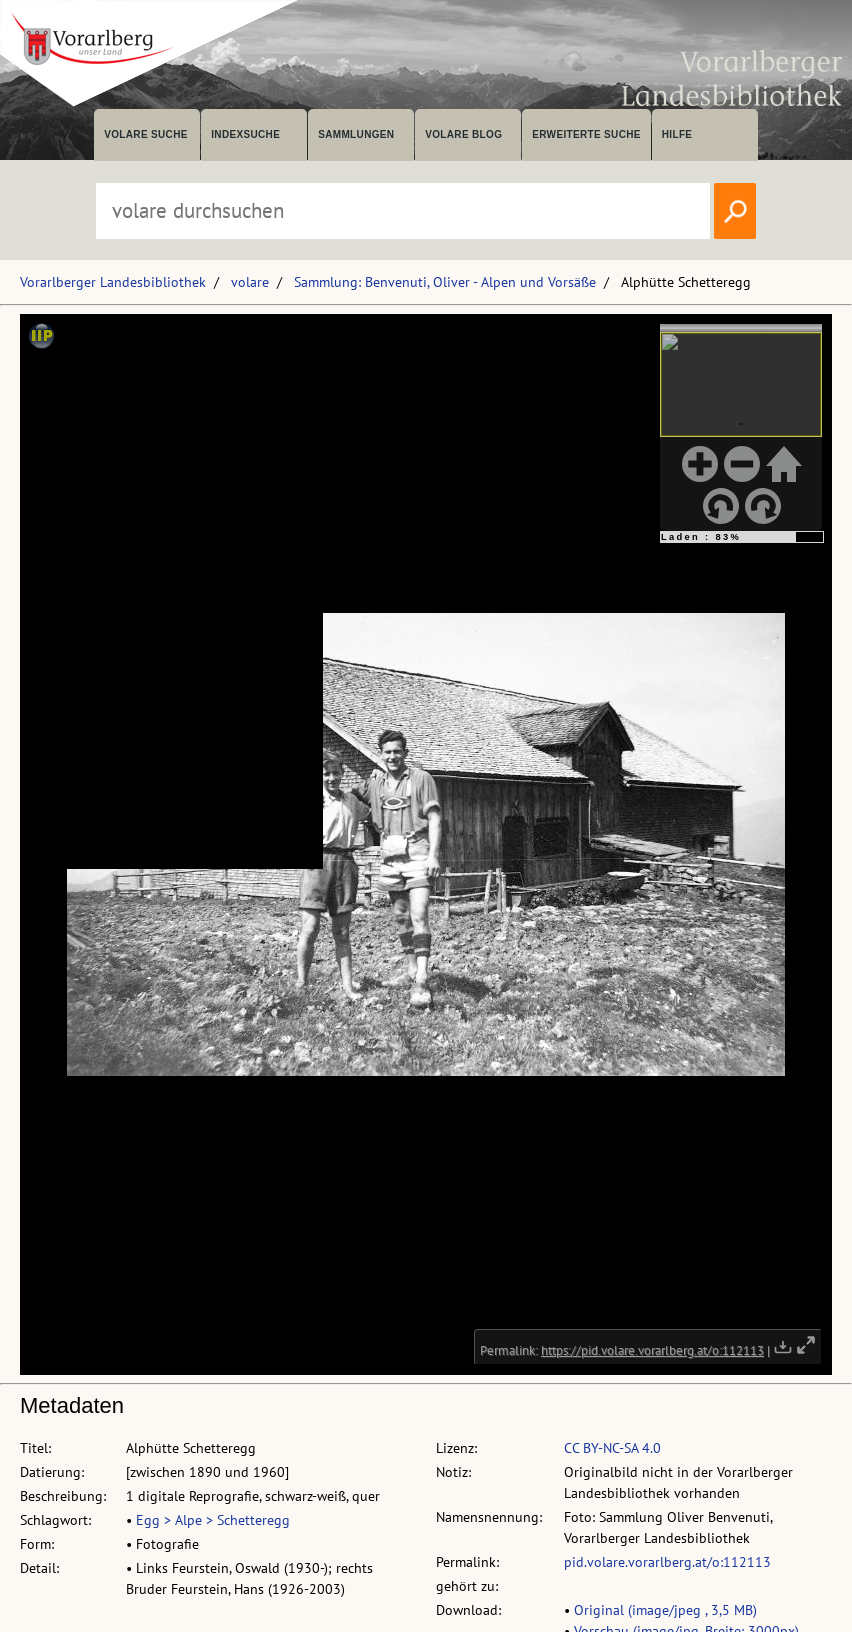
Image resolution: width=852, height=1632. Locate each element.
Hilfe (677, 134)
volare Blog (463, 134)
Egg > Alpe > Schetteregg (213, 1520)
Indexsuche (245, 134)
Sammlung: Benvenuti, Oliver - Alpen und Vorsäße (445, 282)
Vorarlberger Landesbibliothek (113, 282)
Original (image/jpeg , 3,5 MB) (665, 1610)
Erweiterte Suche (586, 134)
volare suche (146, 134)
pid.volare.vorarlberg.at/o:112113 (667, 1562)
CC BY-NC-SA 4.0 (612, 1448)
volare (250, 282)
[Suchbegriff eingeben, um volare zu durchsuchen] (403, 211)
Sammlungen (356, 134)
